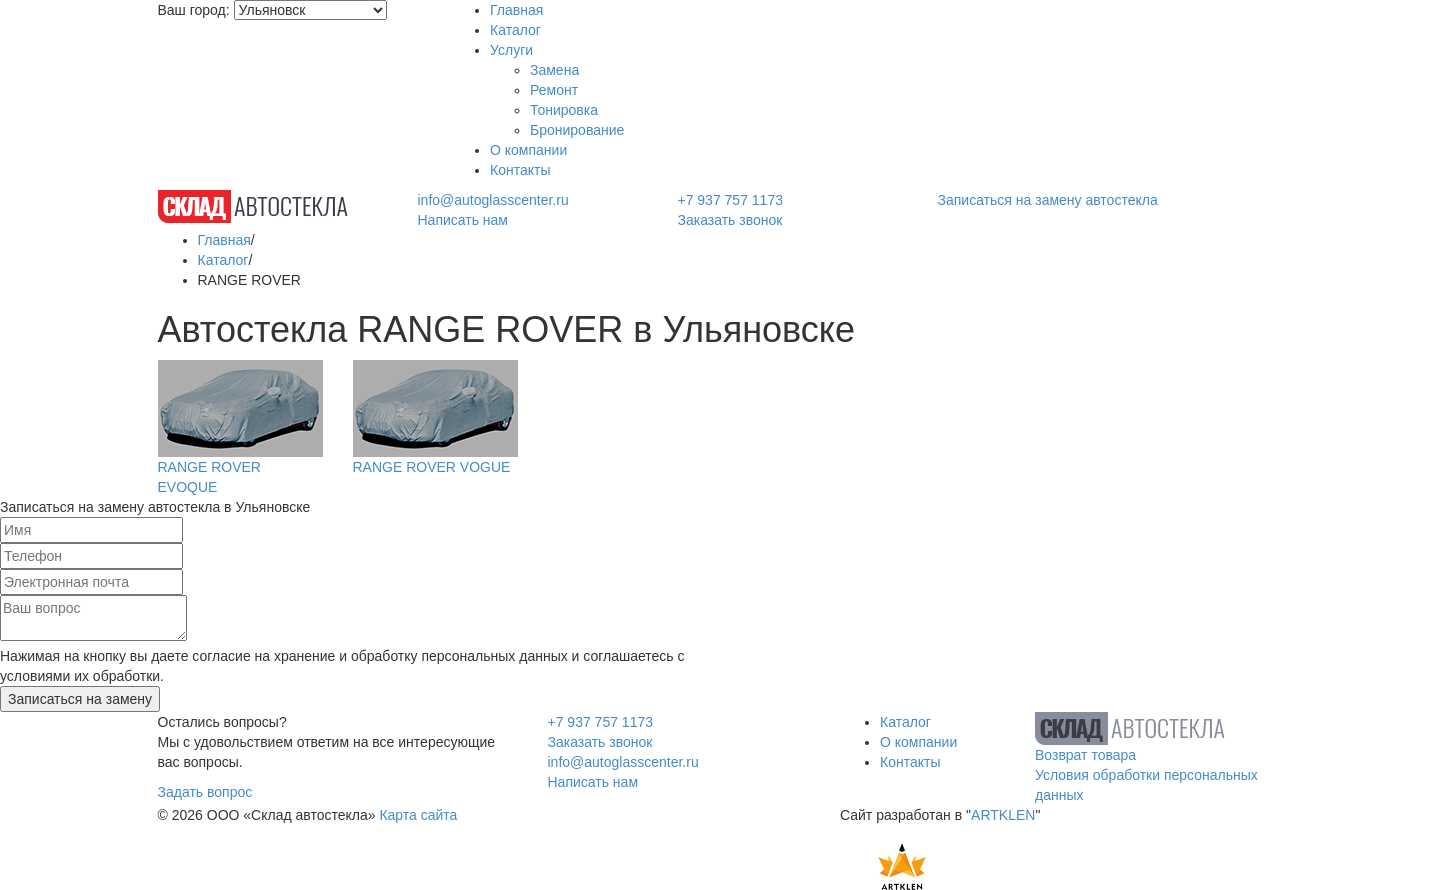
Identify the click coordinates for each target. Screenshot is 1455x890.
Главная (516, 10)
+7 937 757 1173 (730, 200)
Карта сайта (418, 815)
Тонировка (564, 110)
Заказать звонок (729, 220)
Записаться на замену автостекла (1048, 200)
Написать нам (462, 220)
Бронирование (577, 130)
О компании (528, 150)
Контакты (520, 170)
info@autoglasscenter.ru (492, 200)
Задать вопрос (205, 792)
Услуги (511, 50)
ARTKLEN (1003, 815)
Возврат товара (1085, 755)
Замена (554, 70)
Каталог (515, 30)
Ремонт (554, 90)
